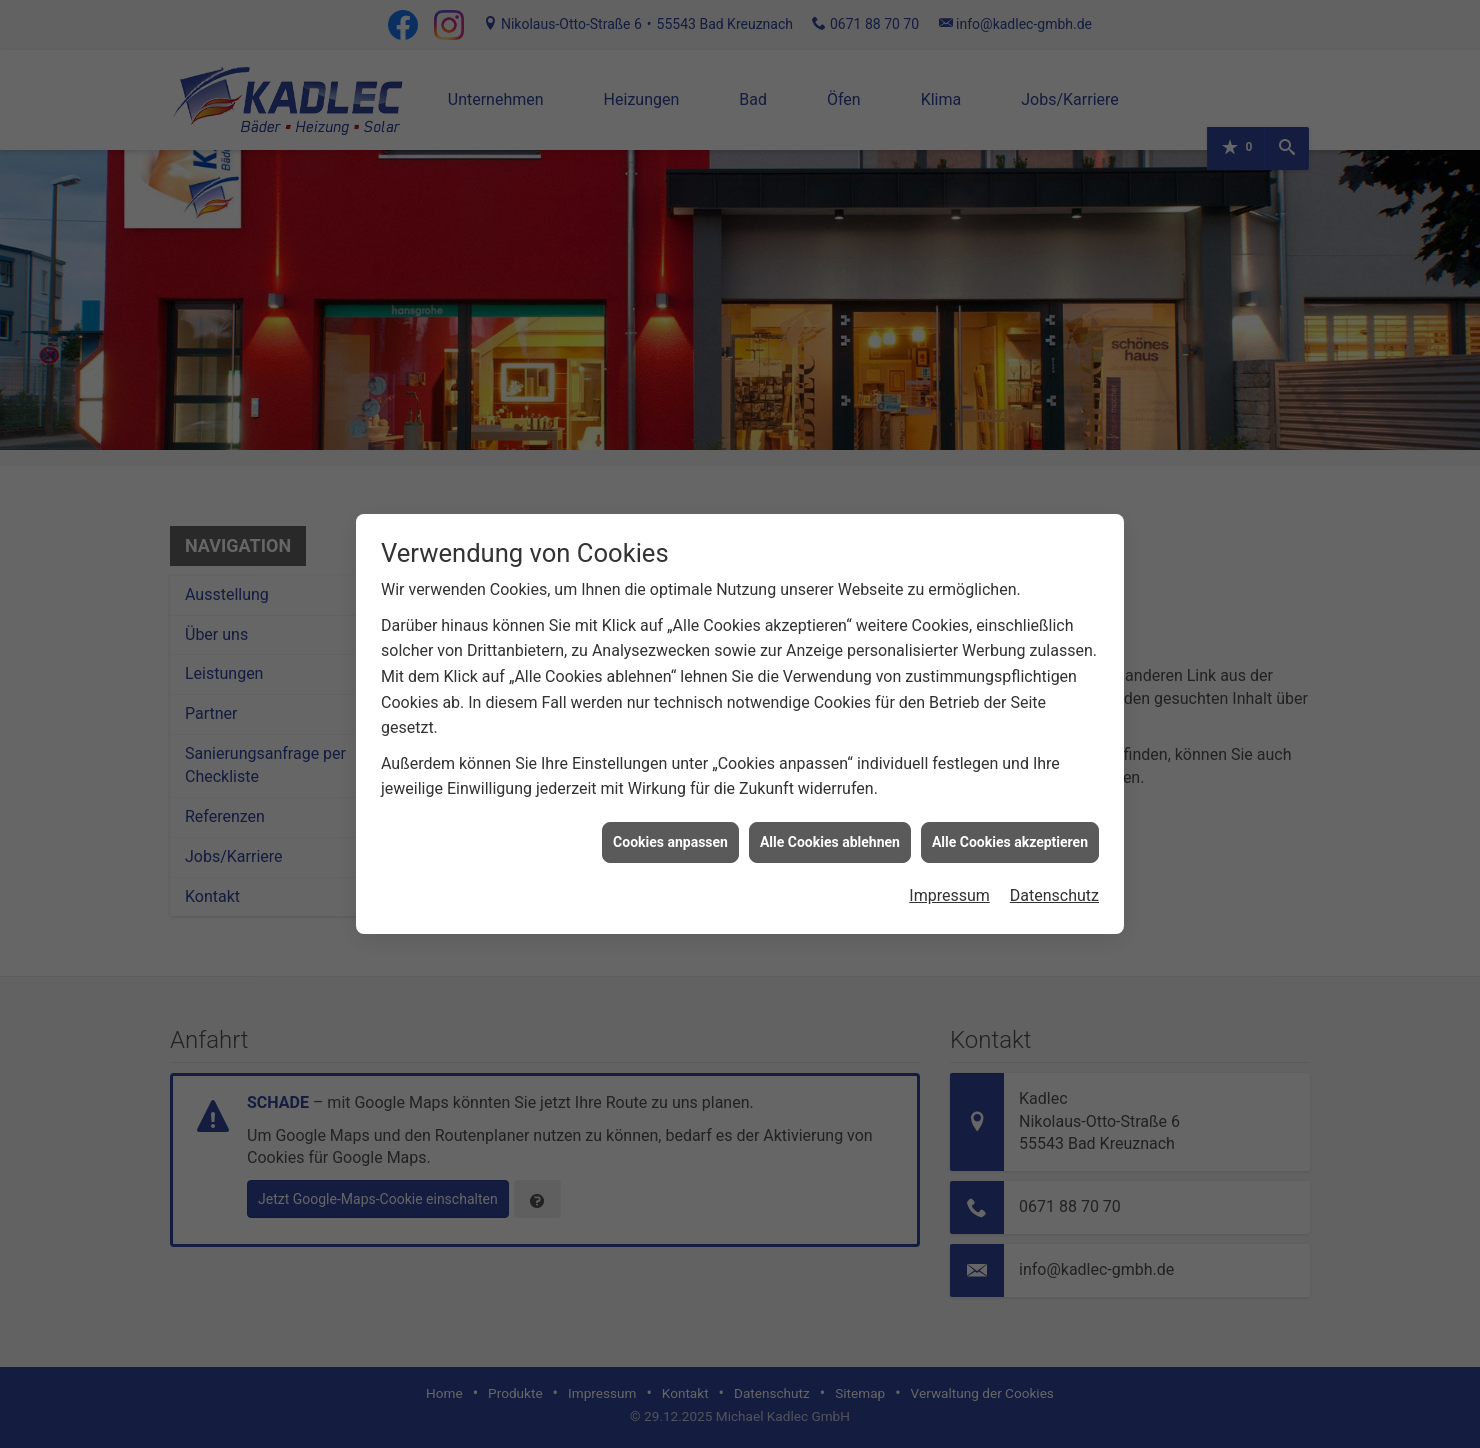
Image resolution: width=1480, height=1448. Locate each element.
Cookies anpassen (670, 822)
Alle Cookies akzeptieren (1010, 822)
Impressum (949, 875)
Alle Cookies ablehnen (830, 822)
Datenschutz (1054, 875)
